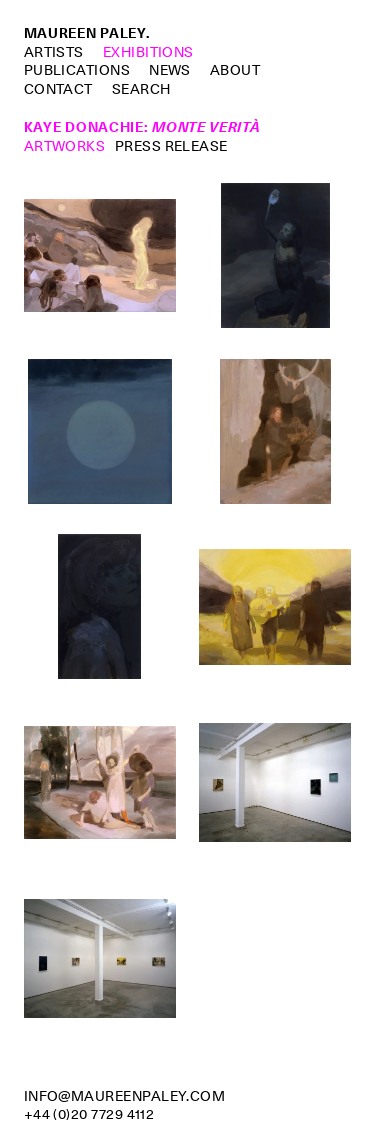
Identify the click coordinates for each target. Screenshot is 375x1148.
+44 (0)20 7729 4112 (89, 1114)
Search (141, 89)
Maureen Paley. (87, 33)
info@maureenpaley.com (125, 1096)
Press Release (171, 146)
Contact (58, 89)
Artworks (65, 146)
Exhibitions (148, 52)
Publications (77, 70)
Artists (54, 52)
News (170, 70)
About (235, 70)
